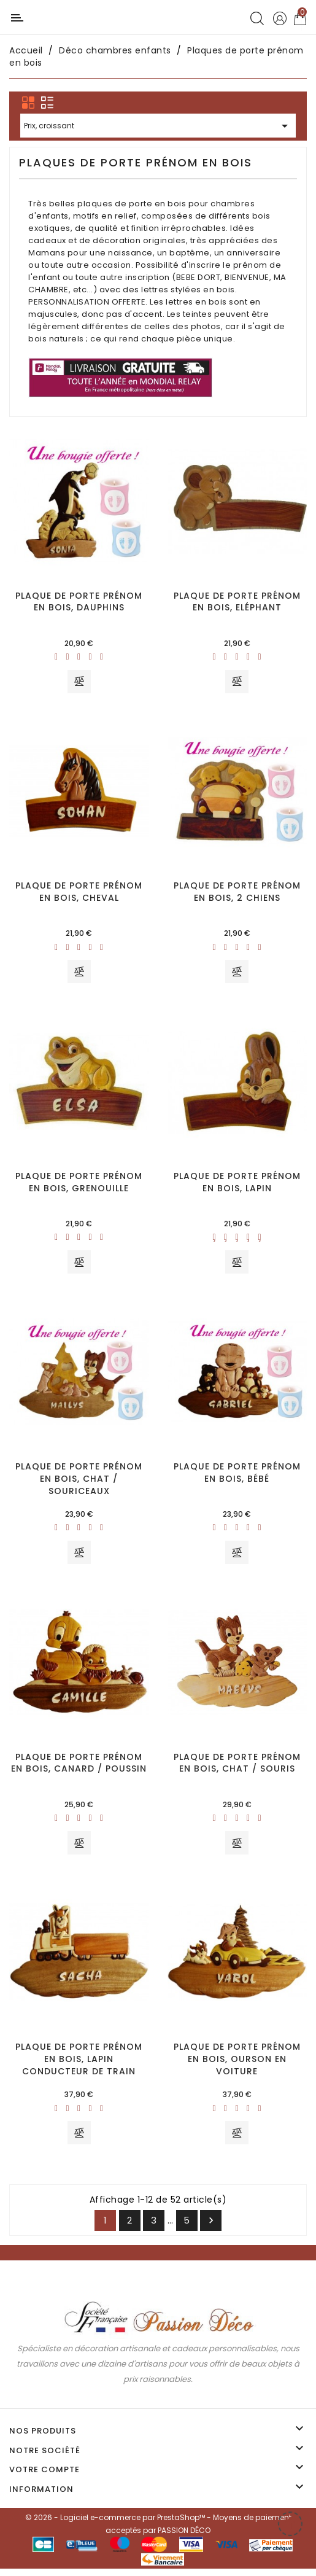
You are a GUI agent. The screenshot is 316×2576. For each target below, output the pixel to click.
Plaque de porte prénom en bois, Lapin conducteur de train (78, 2065)
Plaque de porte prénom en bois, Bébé (237, 1476)
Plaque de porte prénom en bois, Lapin (237, 1184)
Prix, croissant (158, 127)
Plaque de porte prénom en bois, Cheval (78, 893)
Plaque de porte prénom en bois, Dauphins (78, 602)
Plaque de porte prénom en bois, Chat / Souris (237, 1768)
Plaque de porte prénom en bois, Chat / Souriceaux (78, 1482)
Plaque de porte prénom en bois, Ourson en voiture (237, 2065)
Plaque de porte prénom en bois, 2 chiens (237, 893)
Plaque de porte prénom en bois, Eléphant (237, 602)
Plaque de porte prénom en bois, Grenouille (78, 1184)
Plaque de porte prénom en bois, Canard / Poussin (79, 1768)
